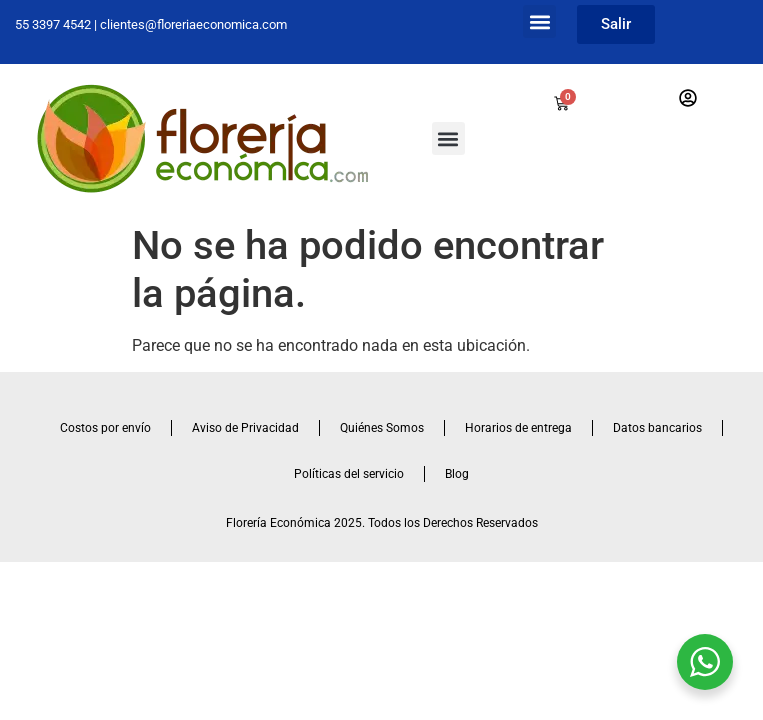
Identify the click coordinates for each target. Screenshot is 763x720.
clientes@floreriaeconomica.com (193, 24)
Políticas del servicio (349, 474)
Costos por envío (105, 428)
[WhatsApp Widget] (705, 662)
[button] (539, 21)
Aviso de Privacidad (245, 428)
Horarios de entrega (518, 428)
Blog (457, 474)
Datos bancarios (657, 428)
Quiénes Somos (382, 428)
